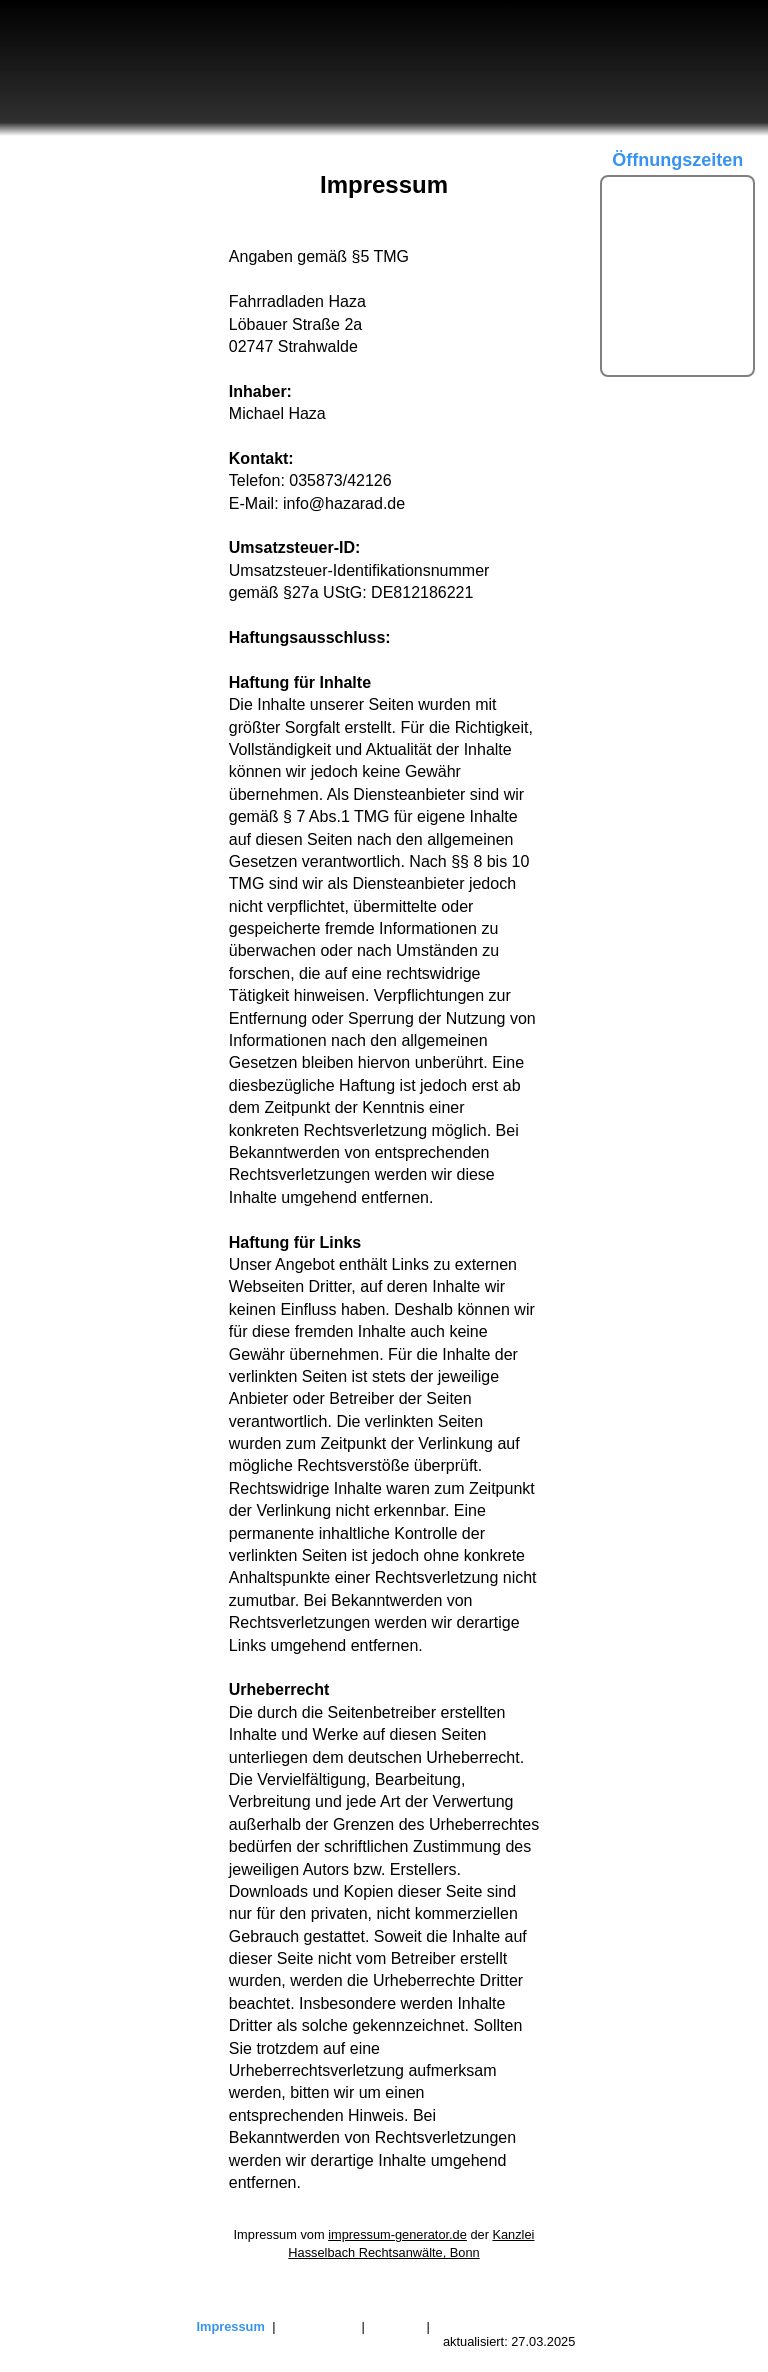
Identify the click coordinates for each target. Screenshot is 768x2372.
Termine (46, 239)
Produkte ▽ (59, 278)
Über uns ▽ (60, 202)
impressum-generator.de (397, 2234)
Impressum (231, 2326)
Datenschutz (318, 2326)
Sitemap (395, 2326)
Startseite (52, 164)
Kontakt (44, 353)
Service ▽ (53, 316)
